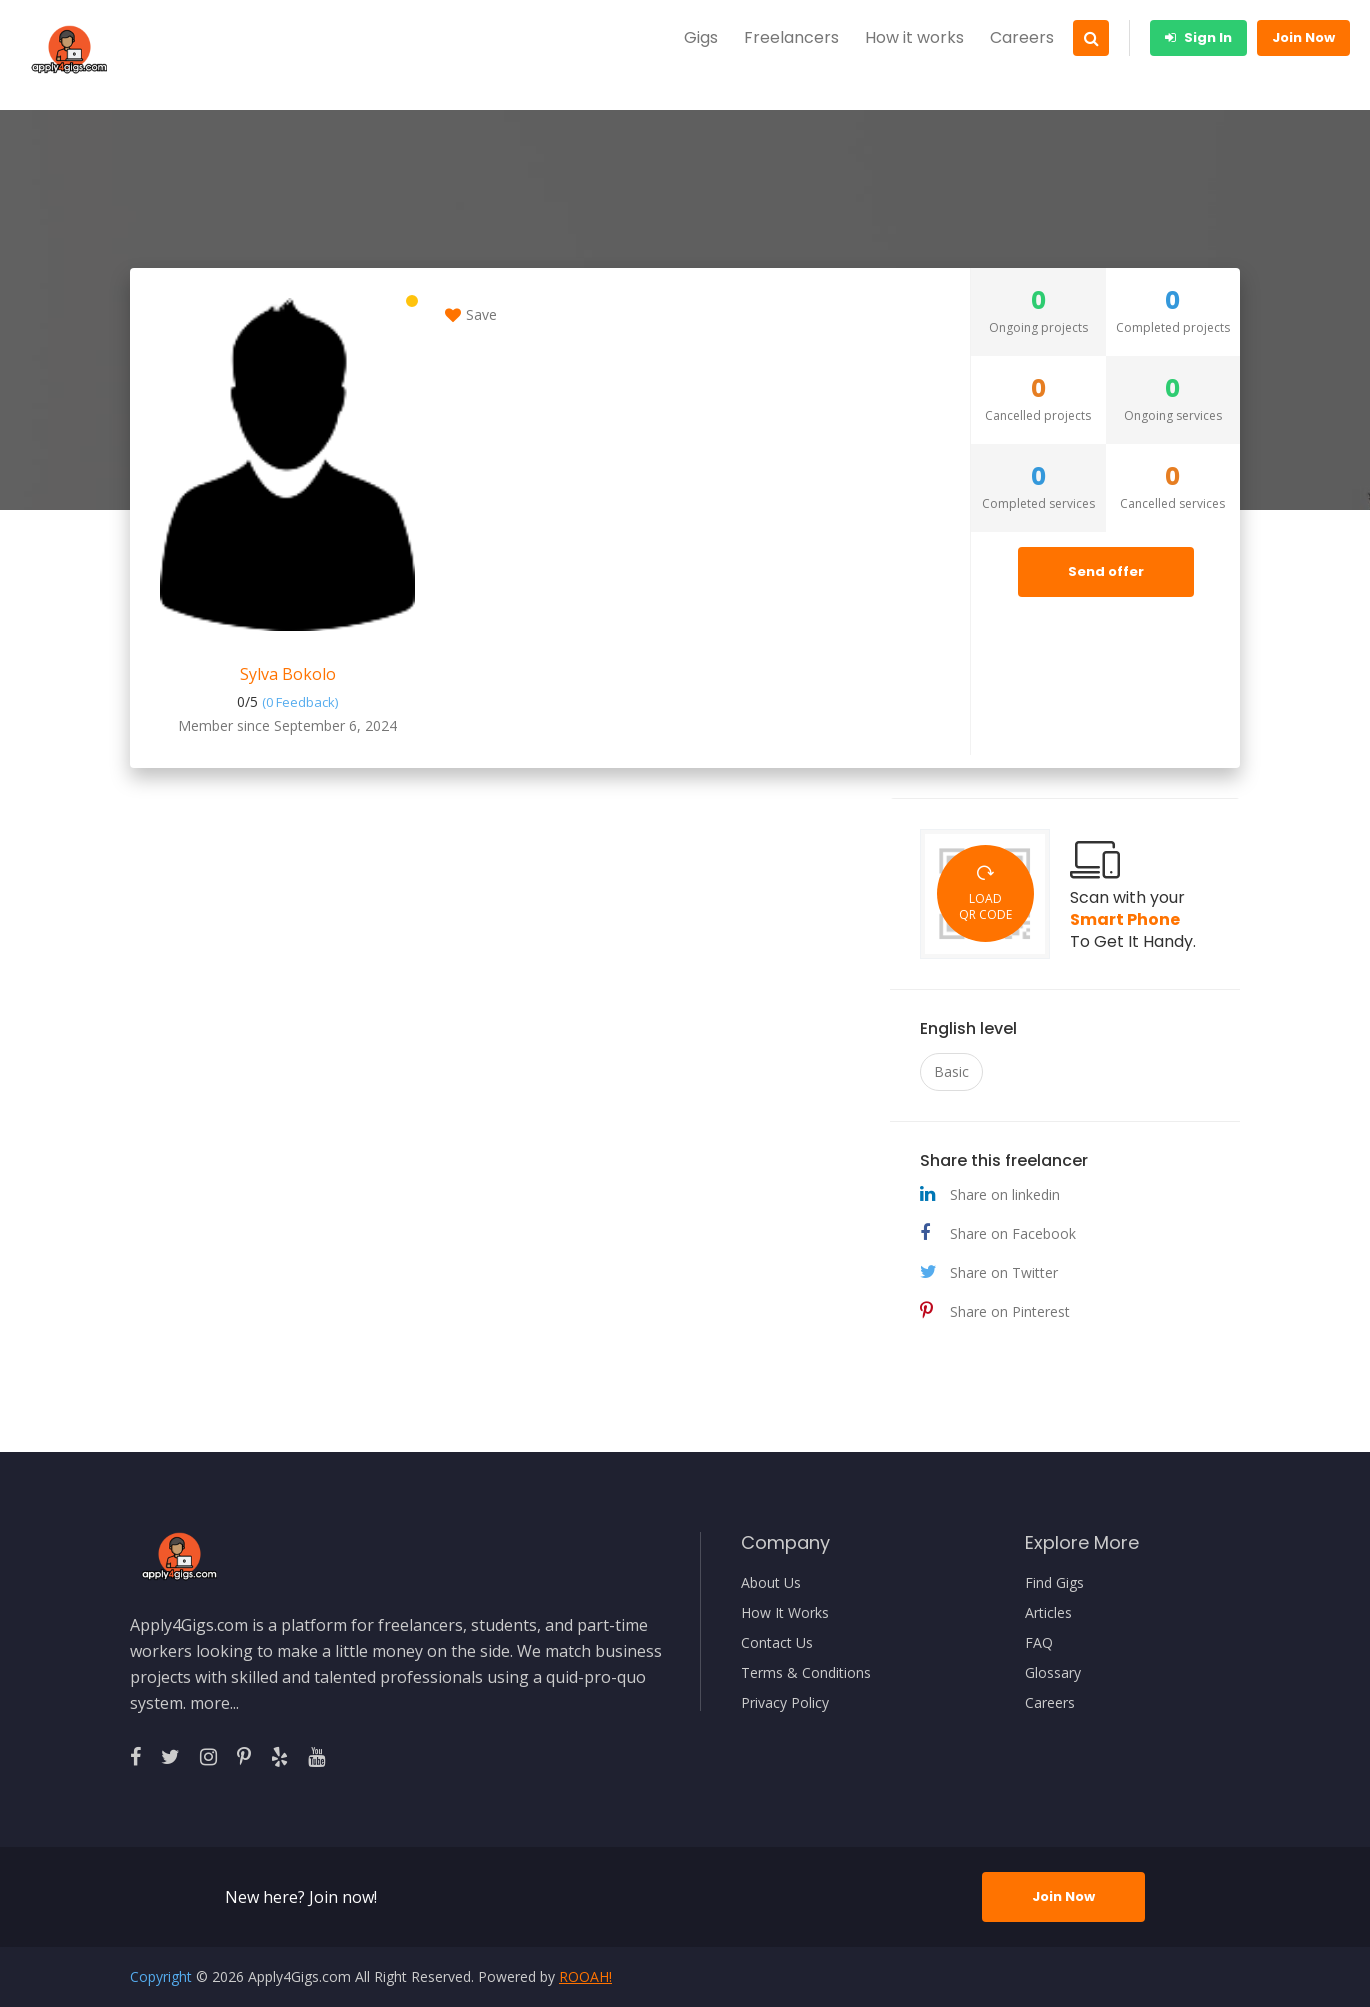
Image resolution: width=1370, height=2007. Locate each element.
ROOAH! (585, 1976)
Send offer (1106, 571)
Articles (1048, 1613)
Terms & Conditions (806, 1673)
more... (214, 1703)
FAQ (1039, 1643)
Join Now (1303, 37)
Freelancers (791, 37)
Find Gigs (1054, 1583)
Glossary (1053, 1673)
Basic (951, 1071)
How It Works (785, 1613)
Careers (1022, 37)
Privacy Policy (785, 1703)
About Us (771, 1583)
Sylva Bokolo (288, 674)
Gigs (701, 37)
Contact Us (777, 1643)
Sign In (1198, 37)
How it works (914, 37)
